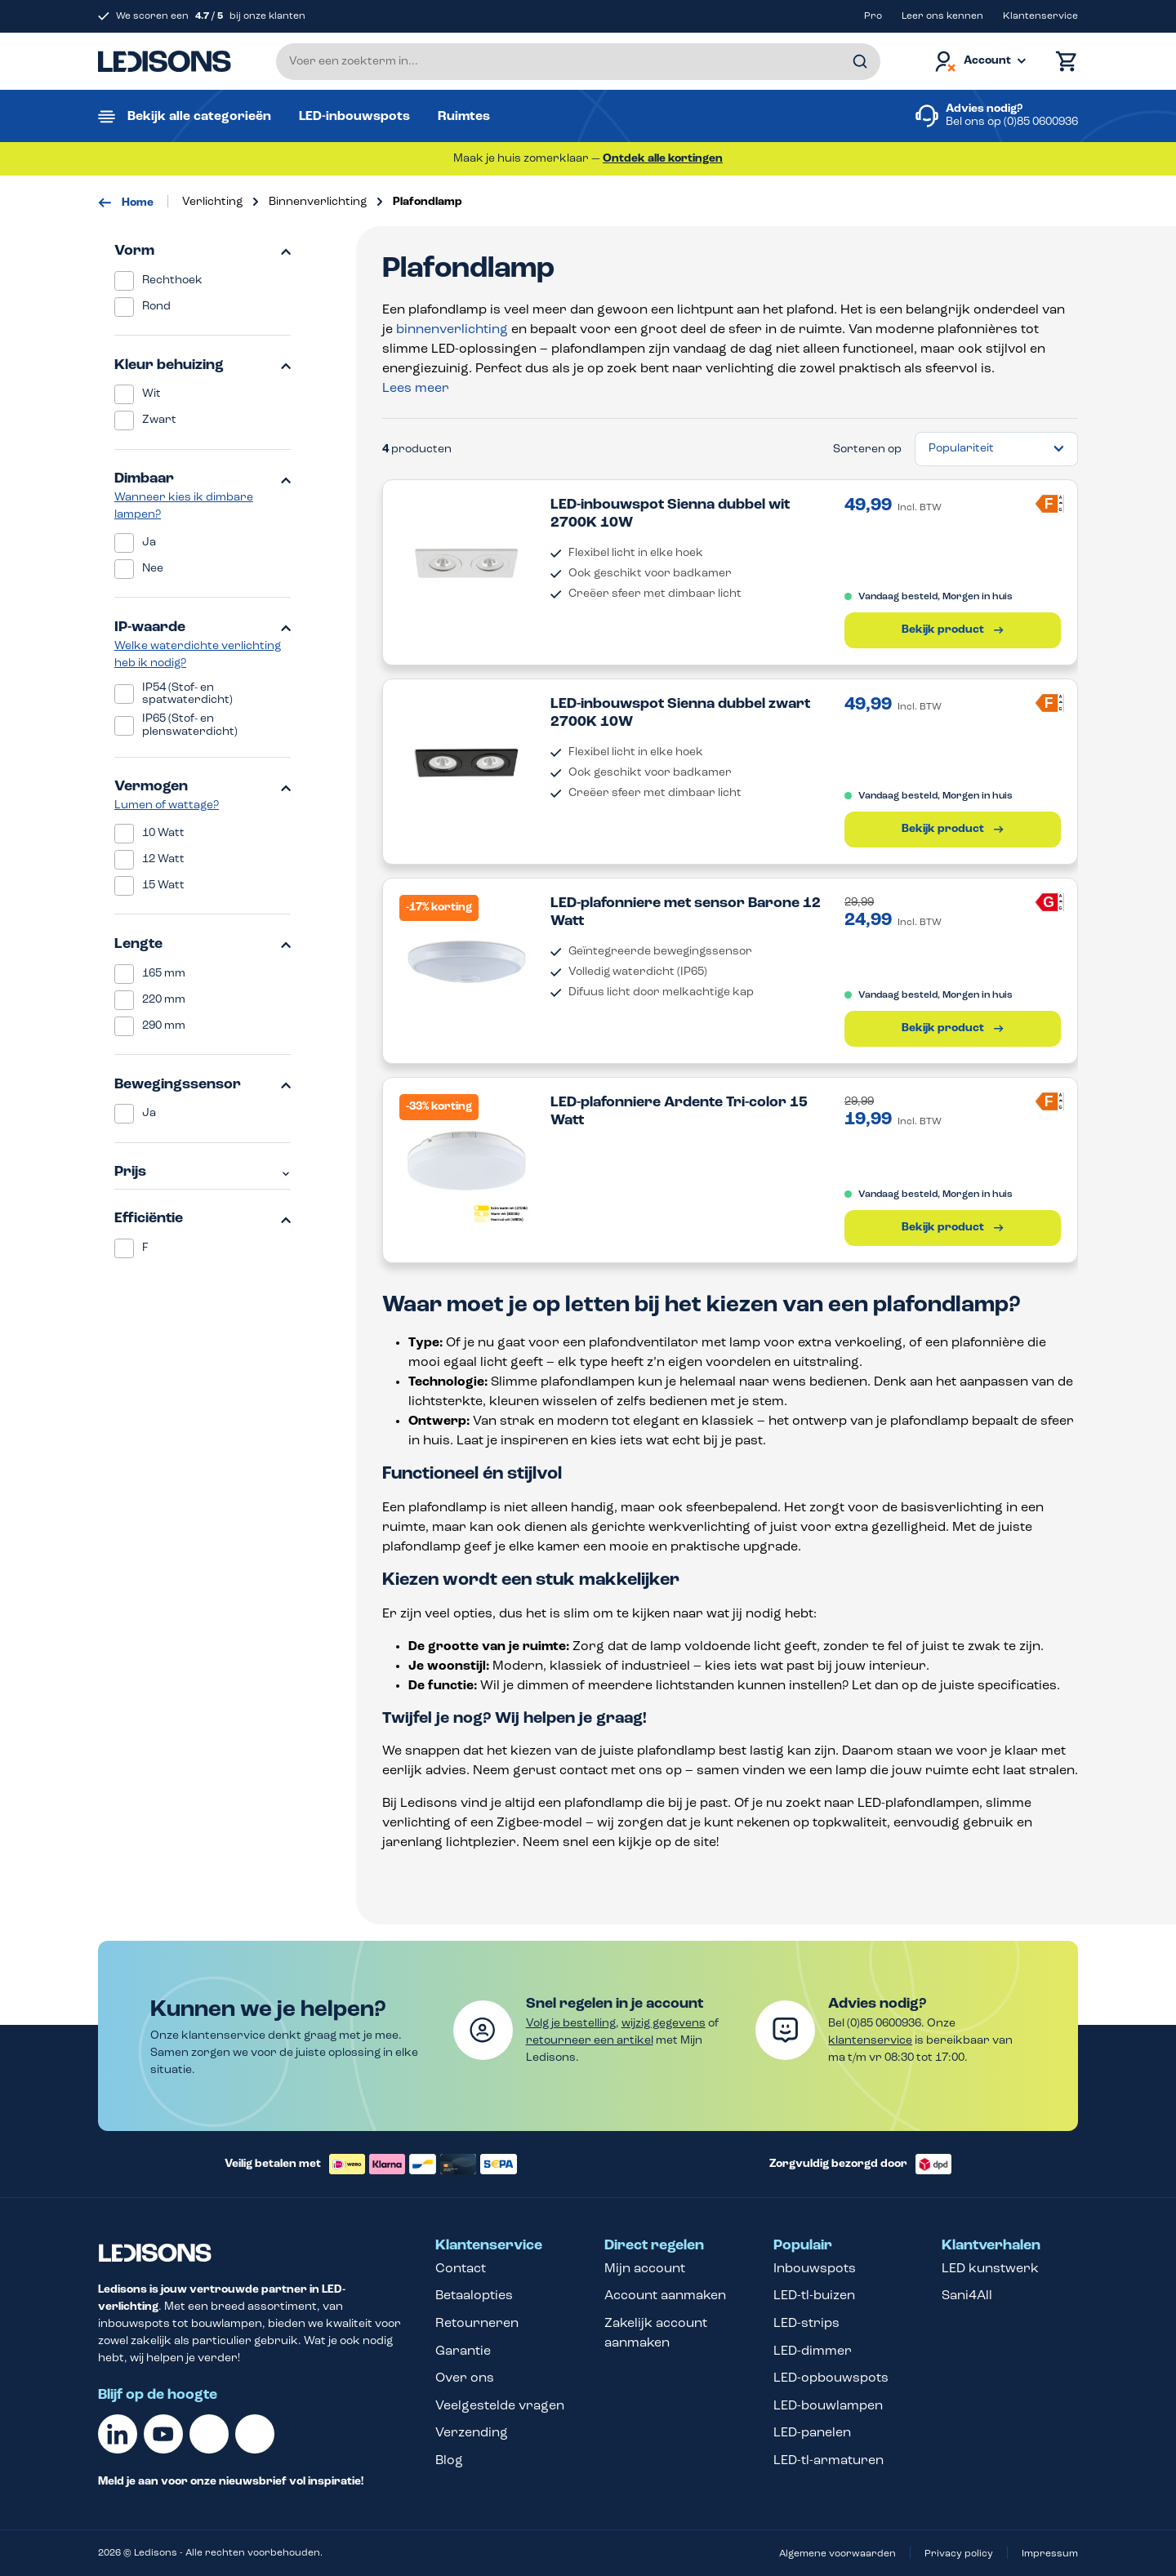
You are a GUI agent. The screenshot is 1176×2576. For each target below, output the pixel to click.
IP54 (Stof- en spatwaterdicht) (187, 694)
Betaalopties (474, 2295)
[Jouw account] (979, 61)
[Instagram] (254, 2434)
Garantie (463, 2351)
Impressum (1050, 2554)
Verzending (471, 2433)
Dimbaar (202, 479)
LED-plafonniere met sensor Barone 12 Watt (685, 912)
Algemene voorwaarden (837, 2554)
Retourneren (477, 2323)
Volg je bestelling (571, 2024)
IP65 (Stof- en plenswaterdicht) (190, 725)
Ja (149, 542)
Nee (152, 569)
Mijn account (644, 2269)
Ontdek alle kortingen (663, 159)
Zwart (159, 420)
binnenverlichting (452, 329)
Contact (460, 2269)
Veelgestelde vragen (499, 2406)
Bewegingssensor (202, 1084)
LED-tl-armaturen (828, 2460)
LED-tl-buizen (814, 2295)
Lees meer (415, 388)
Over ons (464, 2378)
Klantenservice (1040, 16)
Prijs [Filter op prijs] (202, 1172)
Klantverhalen (991, 2245)
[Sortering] (996, 449)
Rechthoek (172, 280)
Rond (156, 306)
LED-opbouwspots (831, 2378)
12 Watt (163, 859)
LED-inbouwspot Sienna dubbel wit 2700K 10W (670, 514)
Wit (151, 394)
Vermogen (202, 786)
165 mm (163, 974)
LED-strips (806, 2323)
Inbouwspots (814, 2269)
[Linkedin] (117, 2434)
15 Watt (163, 885)
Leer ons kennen (942, 16)
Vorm (202, 251)
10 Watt (163, 833)
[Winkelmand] (1062, 61)
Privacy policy (958, 2554)
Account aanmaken (665, 2295)
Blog (449, 2460)
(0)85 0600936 (1041, 122)
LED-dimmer (812, 2351)
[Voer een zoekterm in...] (578, 61)
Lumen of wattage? (166, 805)
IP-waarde (202, 627)
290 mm (163, 1026)
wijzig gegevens (663, 2024)
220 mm (163, 1000)
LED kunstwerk (990, 2269)
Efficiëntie (202, 1218)
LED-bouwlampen (828, 2406)
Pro (873, 16)
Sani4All (967, 2295)
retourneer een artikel (589, 2041)
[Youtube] (163, 2434)
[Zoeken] (860, 61)
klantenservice (870, 2041)
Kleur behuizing (202, 365)
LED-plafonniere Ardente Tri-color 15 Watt (679, 1111)
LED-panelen (812, 2433)
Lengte (202, 944)
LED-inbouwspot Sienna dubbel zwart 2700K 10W (680, 713)
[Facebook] (209, 2434)
